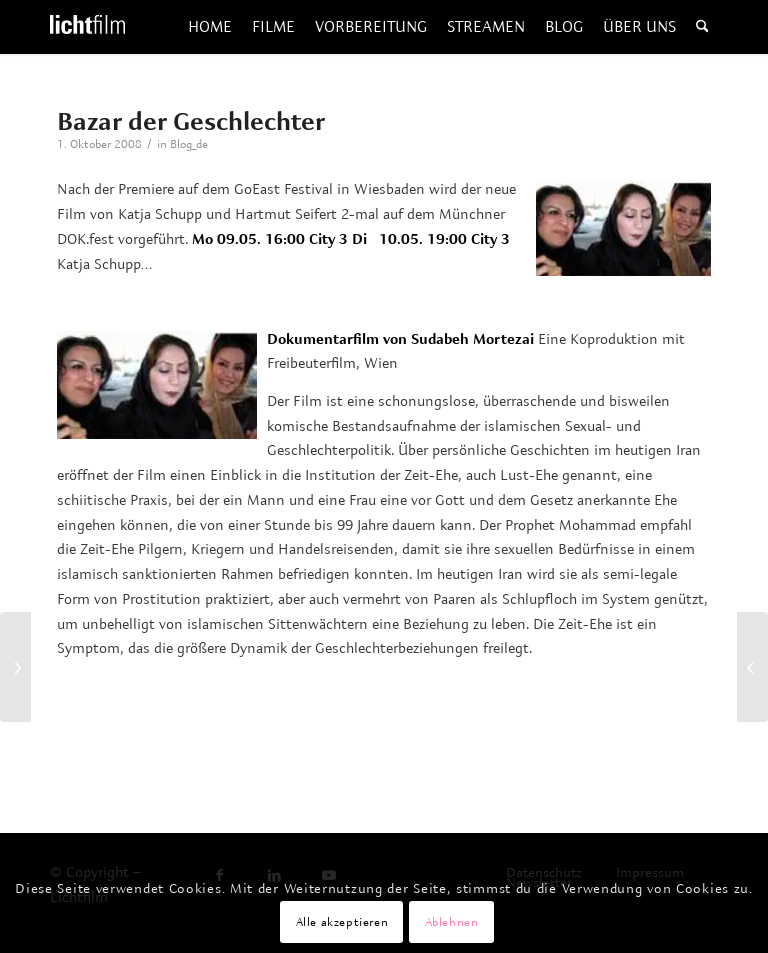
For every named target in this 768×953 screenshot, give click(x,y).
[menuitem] (210, 27)
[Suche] (702, 27)
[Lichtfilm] (87, 27)
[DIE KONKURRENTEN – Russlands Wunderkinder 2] (752, 667)
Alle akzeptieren (342, 921)
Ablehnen (452, 921)
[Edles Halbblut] (15, 667)
